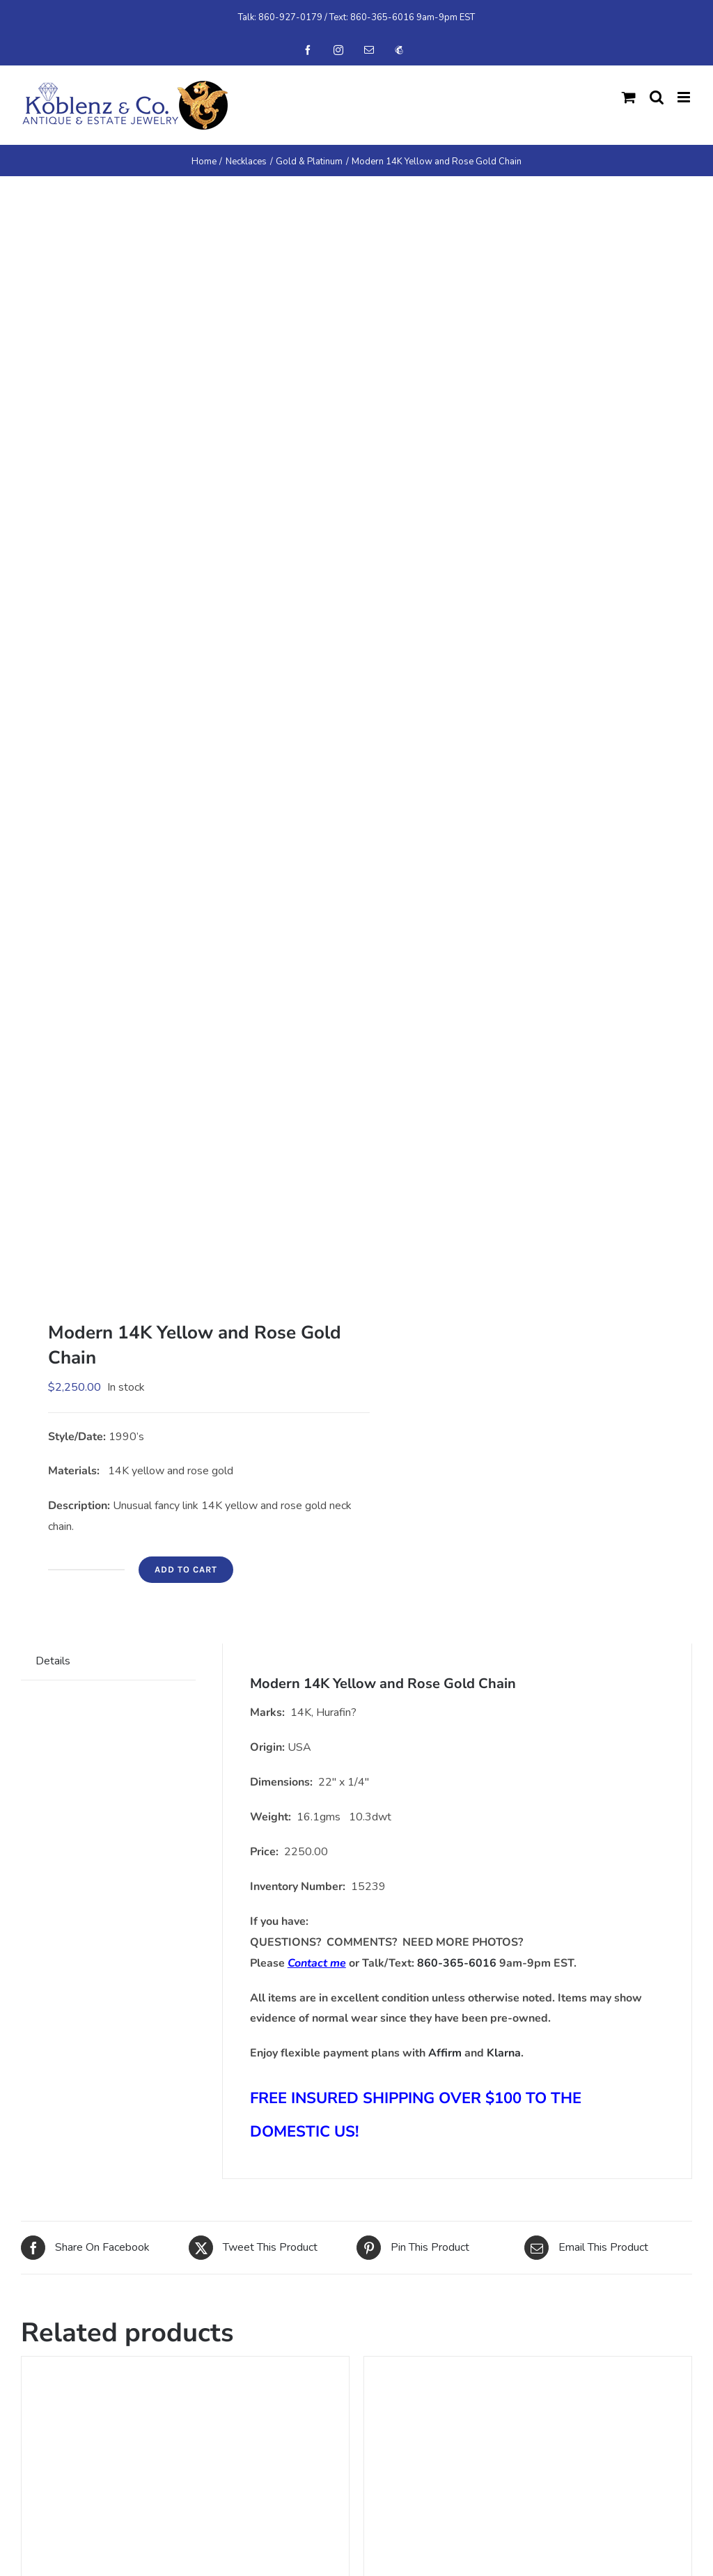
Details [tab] (53, 1661)
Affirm (445, 2053)
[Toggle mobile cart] (629, 97)
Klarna (504, 2053)
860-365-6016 (382, 17)
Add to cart (186, 1569)
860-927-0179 (290, 17)
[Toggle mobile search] (657, 97)
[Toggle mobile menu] (684, 97)
